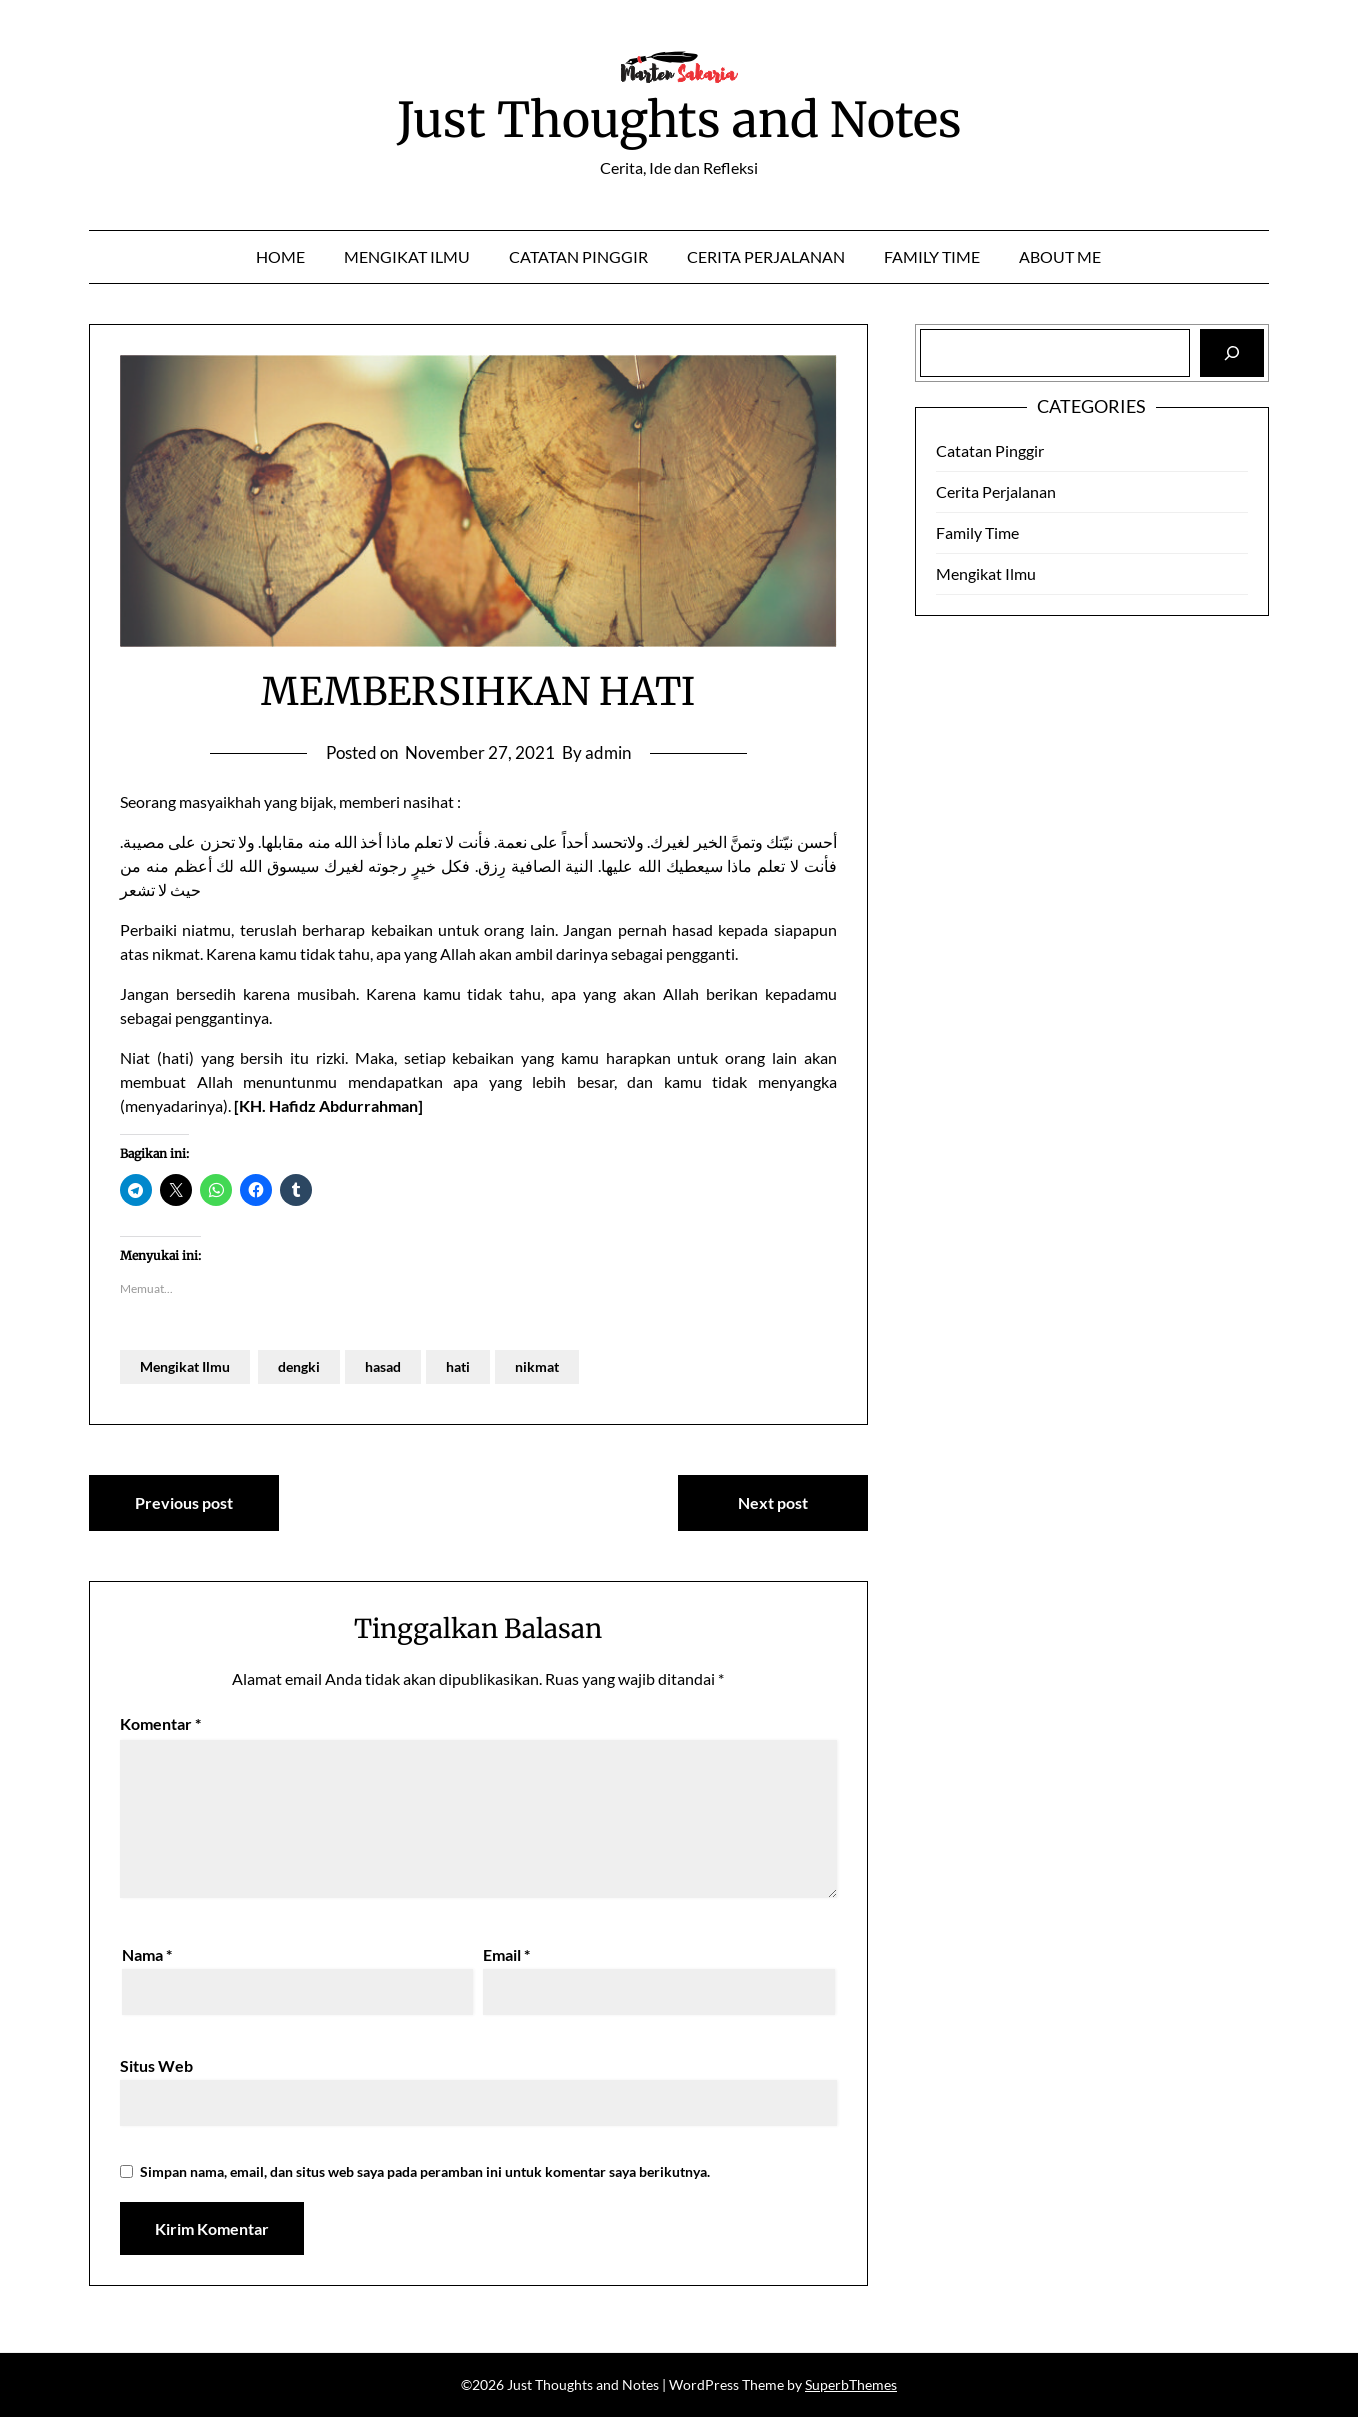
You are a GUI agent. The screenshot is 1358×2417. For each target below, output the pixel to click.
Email (506, 1954)
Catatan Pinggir (578, 256)
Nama (147, 1954)
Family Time (932, 256)
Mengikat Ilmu (407, 256)
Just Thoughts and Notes (679, 120)
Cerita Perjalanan (766, 256)
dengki (299, 1366)
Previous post (184, 1502)
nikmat (537, 1366)
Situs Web (156, 2065)
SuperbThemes (851, 2384)
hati (458, 1366)
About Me (1060, 256)
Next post (773, 1502)
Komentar (160, 1723)
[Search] (1232, 353)
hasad (383, 1366)
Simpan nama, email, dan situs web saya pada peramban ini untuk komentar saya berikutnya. (425, 2171)
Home (280, 256)
